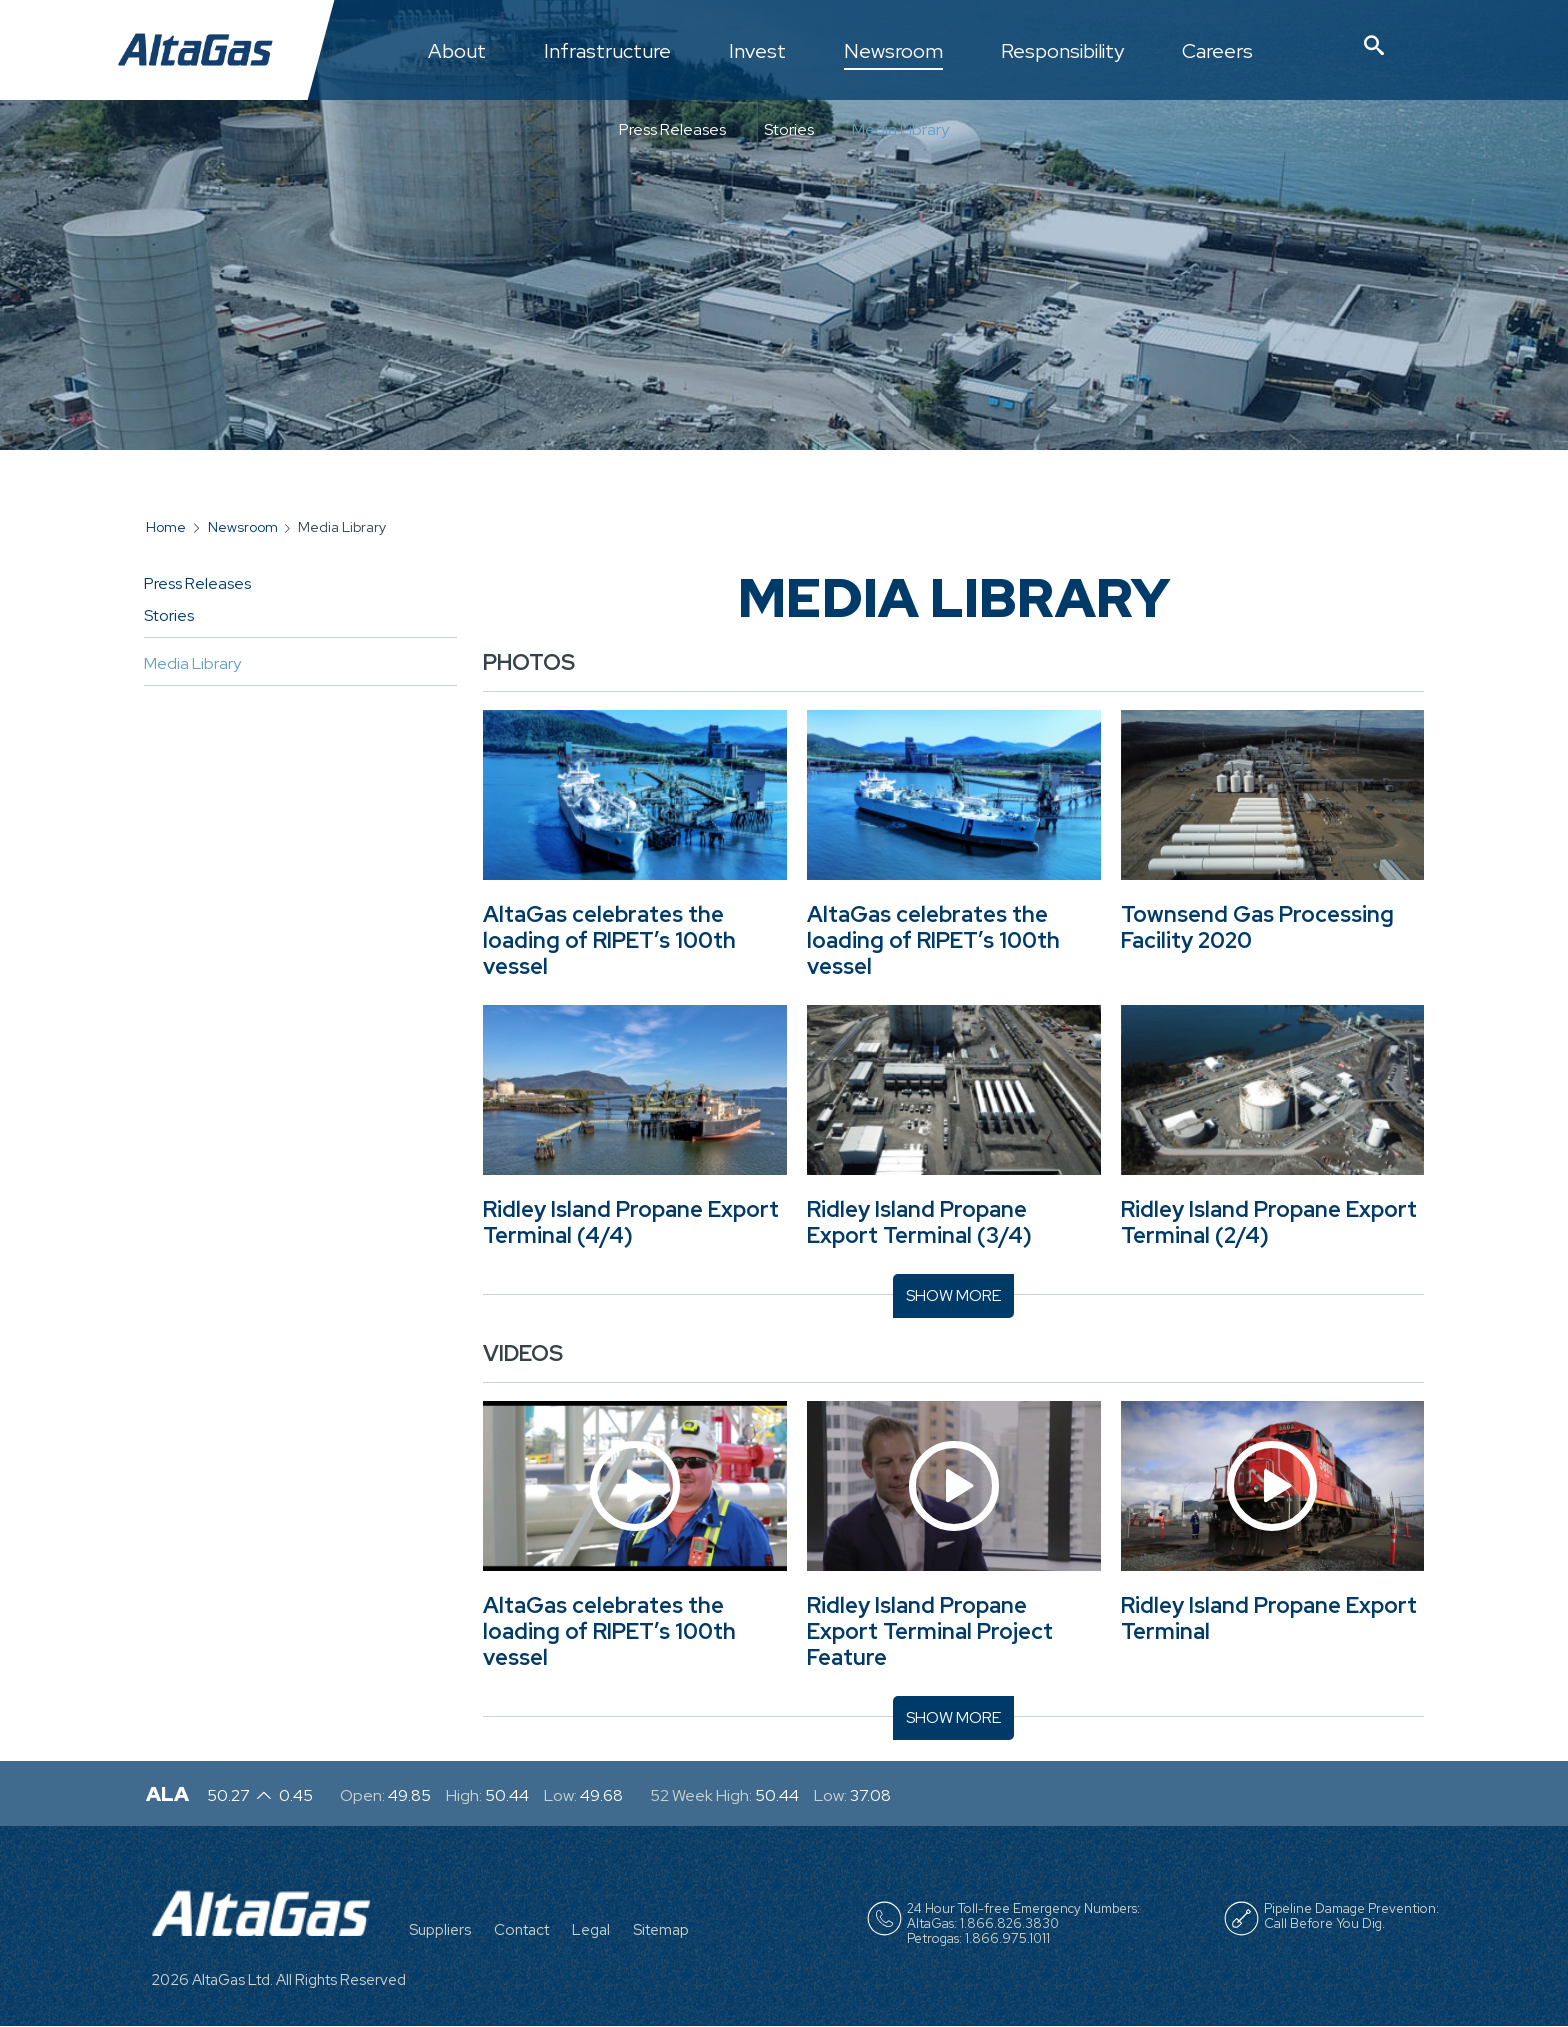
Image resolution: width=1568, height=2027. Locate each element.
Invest (757, 52)
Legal (591, 1930)
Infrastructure (607, 52)
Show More (953, 1295)
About (457, 52)
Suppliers (440, 1930)
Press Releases (672, 129)
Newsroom (893, 52)
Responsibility (1062, 52)
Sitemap (661, 1930)
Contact (521, 1930)
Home (166, 527)
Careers (1217, 52)
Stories (789, 129)
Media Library (900, 129)
